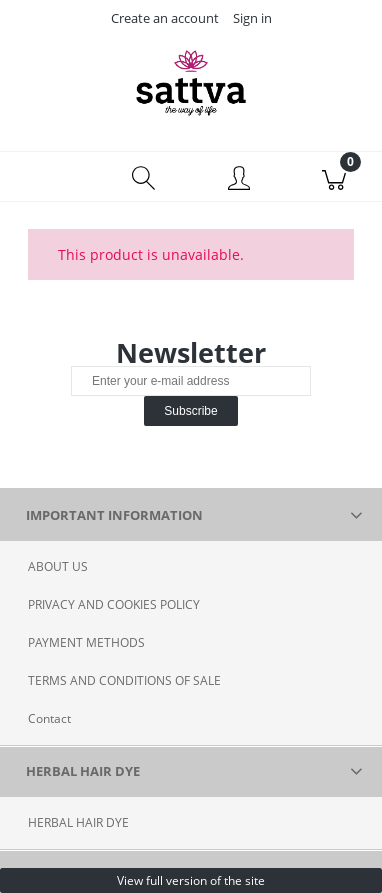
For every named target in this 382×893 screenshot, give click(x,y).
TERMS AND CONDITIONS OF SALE (124, 680)
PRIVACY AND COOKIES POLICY (114, 604)
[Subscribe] (190, 411)
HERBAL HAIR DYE (78, 822)
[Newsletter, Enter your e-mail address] (191, 381)
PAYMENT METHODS (86, 642)
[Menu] (48, 177)
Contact (49, 718)
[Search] (144, 177)
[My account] (239, 180)
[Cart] (335, 177)
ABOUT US (58, 566)
